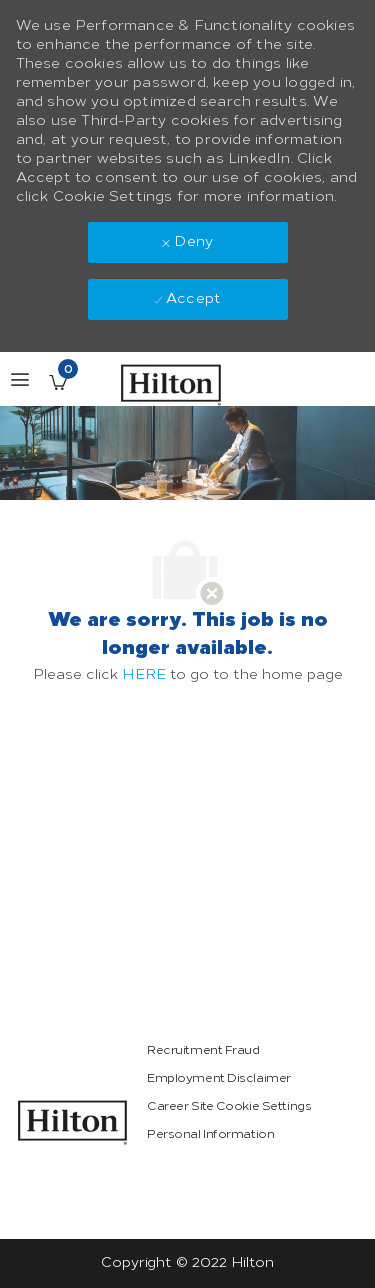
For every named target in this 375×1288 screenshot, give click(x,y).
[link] (73, 1122)
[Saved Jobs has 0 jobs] (58, 382)
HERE (144, 674)
